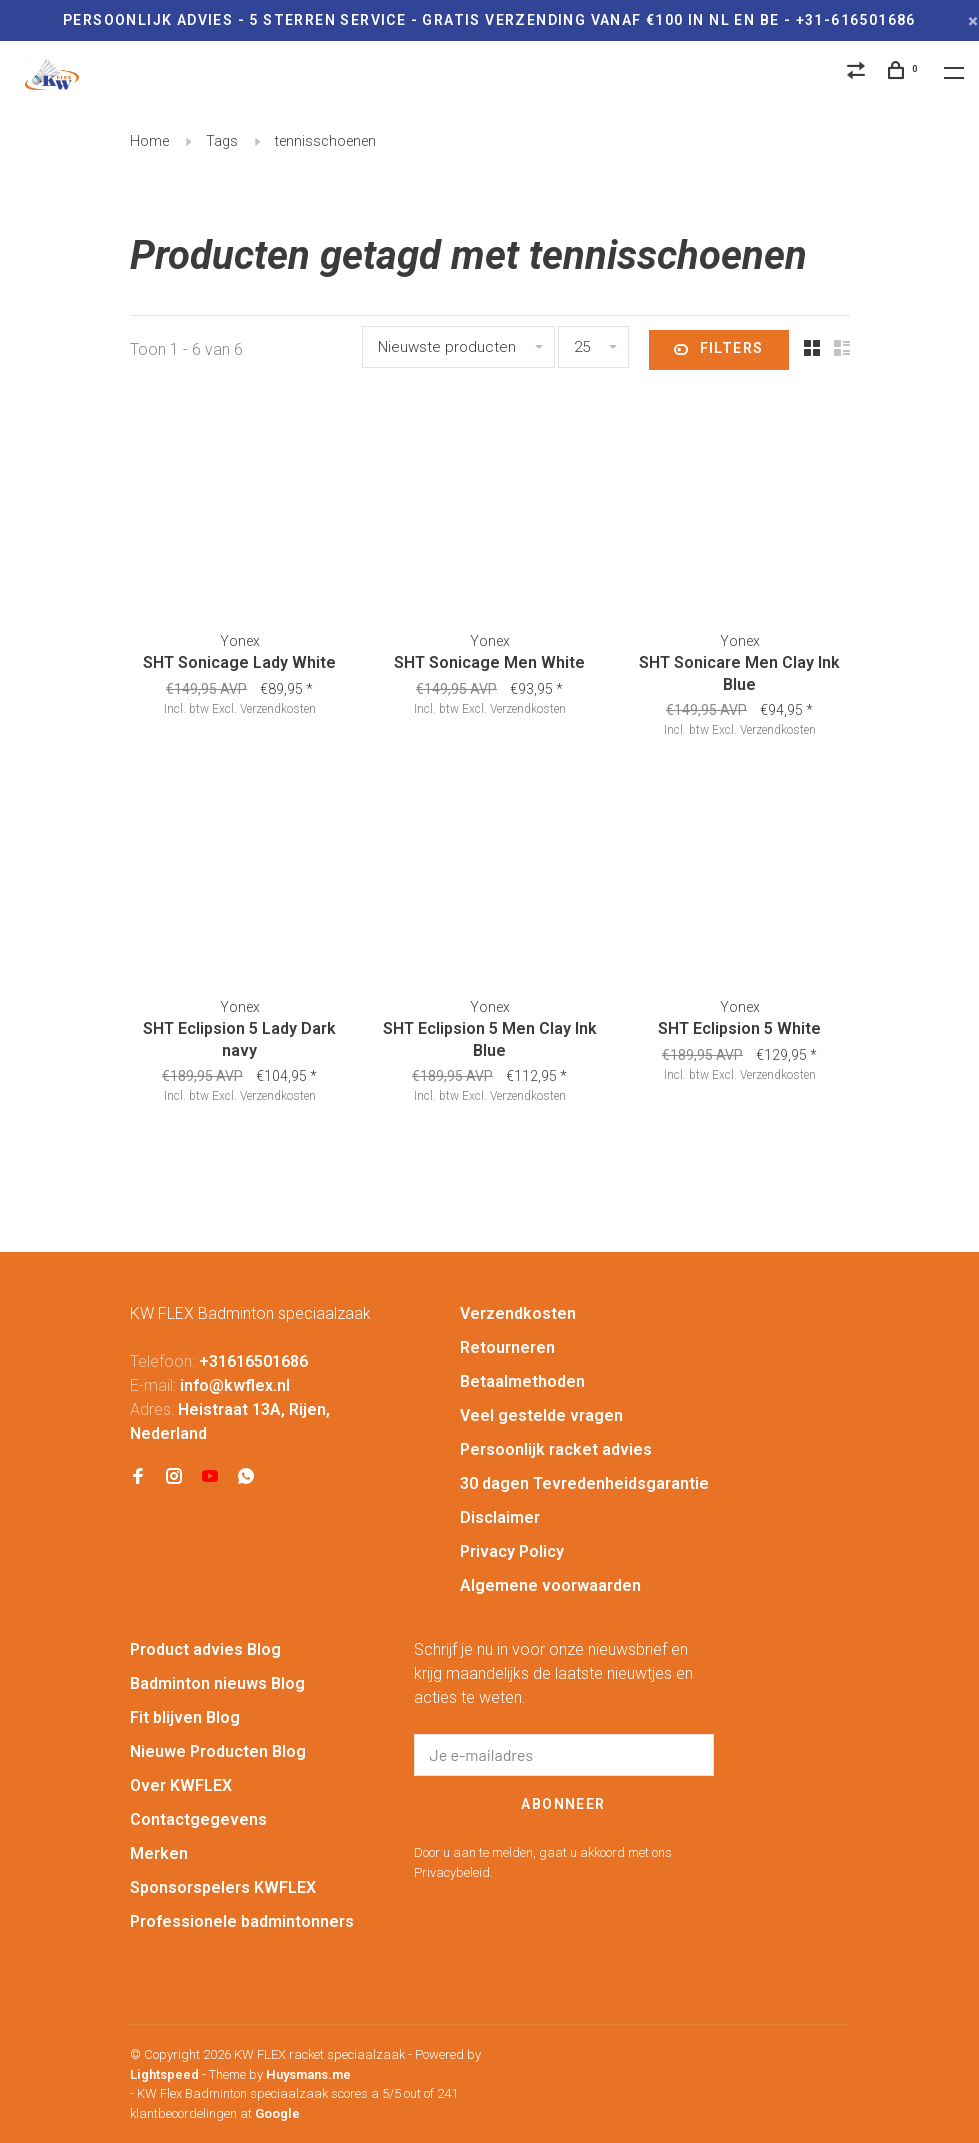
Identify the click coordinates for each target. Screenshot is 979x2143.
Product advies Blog (205, 1649)
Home (149, 141)
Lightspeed (164, 2074)
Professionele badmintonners (242, 1921)
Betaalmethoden (522, 1381)
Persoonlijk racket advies (556, 1449)
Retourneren (507, 1347)
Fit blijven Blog (185, 1717)
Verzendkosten (278, 709)
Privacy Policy (512, 1551)
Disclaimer (500, 1517)
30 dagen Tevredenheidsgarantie (584, 1483)
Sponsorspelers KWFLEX (223, 1887)
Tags (222, 141)
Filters (718, 350)
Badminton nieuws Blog (217, 1683)
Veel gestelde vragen (541, 1415)
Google (277, 2113)
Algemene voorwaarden (550, 1585)
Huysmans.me (308, 2074)
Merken (159, 1853)
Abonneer (563, 1804)
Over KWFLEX (181, 1785)
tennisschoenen (325, 141)
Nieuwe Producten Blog (218, 1751)
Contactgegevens (198, 1819)
